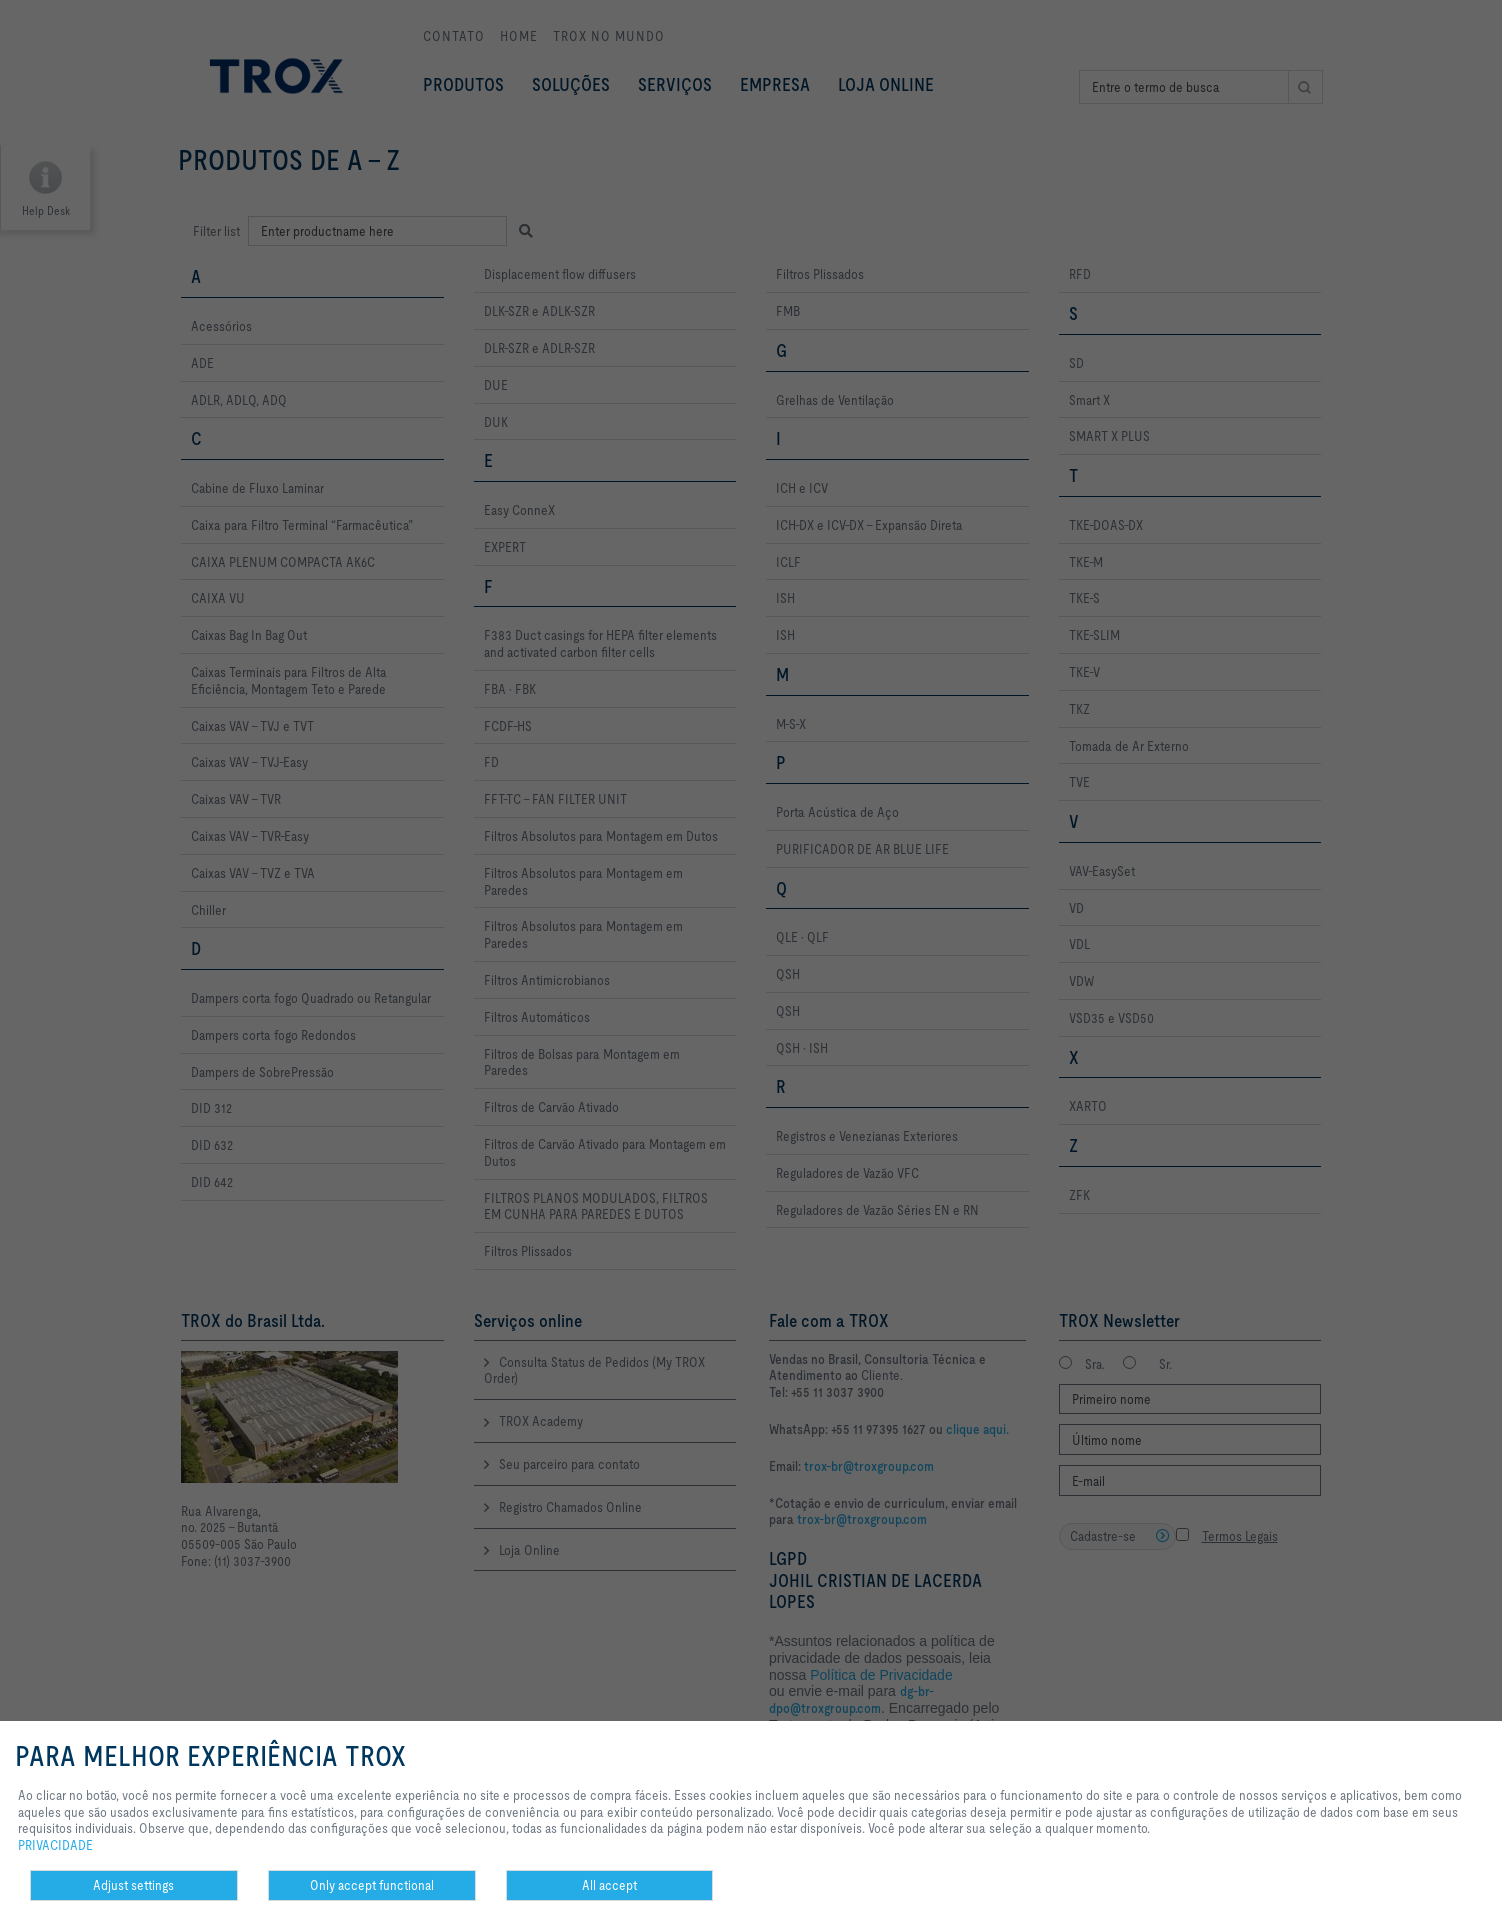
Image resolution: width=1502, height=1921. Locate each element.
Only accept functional (372, 1885)
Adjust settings (133, 1885)
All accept (609, 1885)
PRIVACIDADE (55, 1845)
